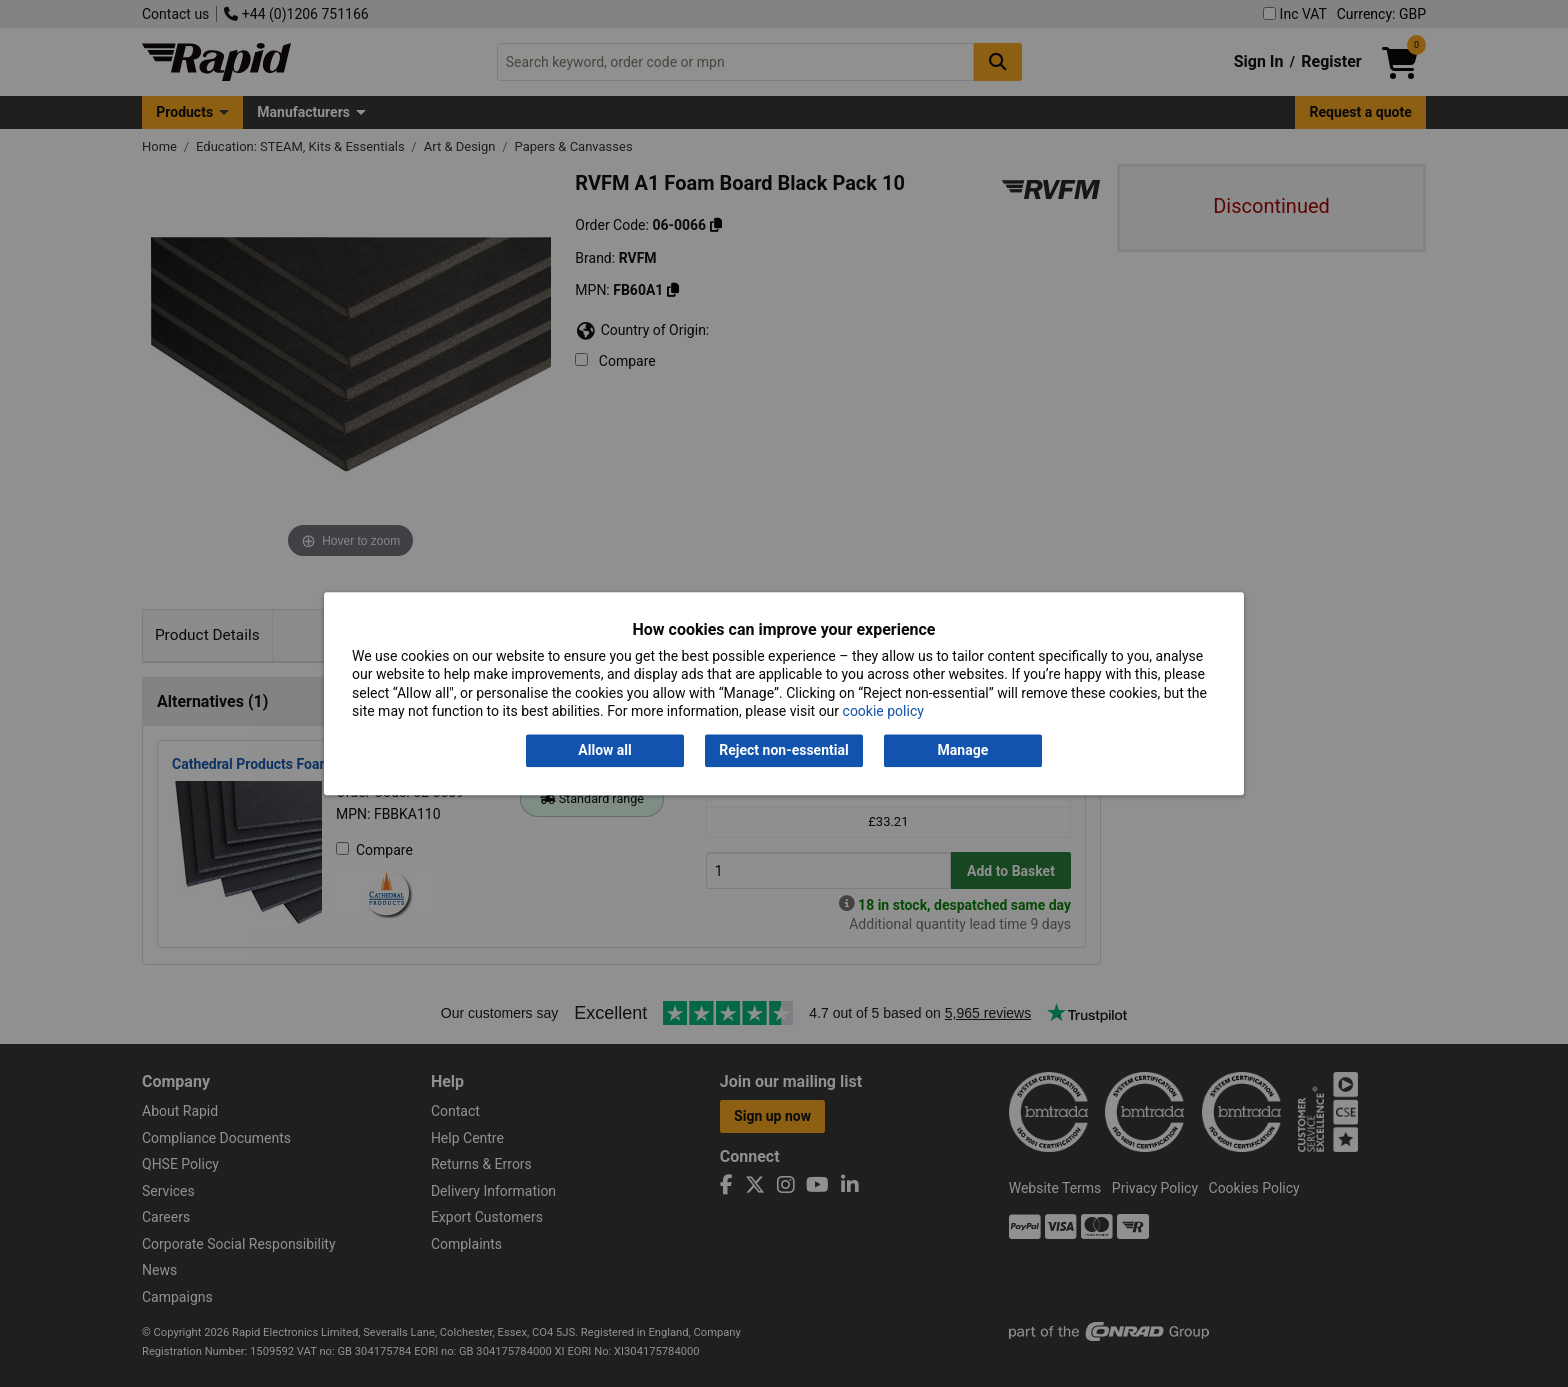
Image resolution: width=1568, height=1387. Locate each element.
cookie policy (883, 711)
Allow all (604, 751)
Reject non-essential (783, 751)
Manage (963, 751)
